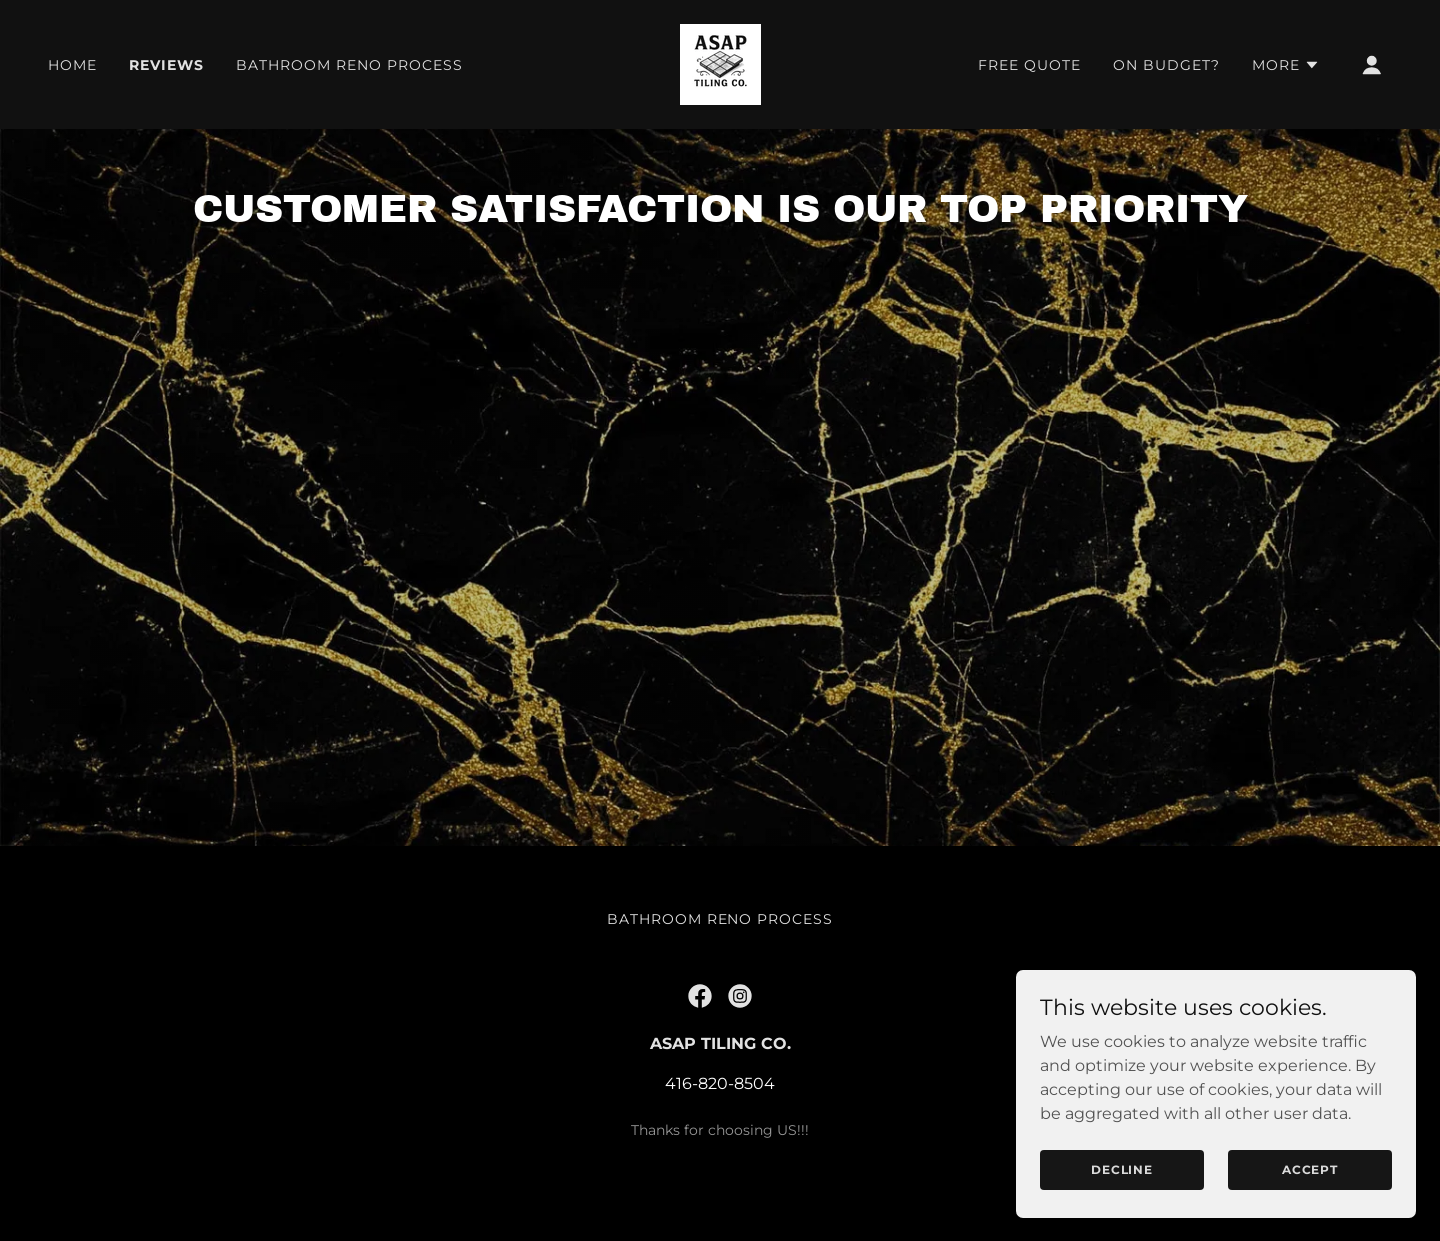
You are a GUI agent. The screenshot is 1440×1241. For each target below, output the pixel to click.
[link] (720, 63)
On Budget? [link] (1166, 65)
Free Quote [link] (1029, 65)
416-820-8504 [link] (720, 1127)
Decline (1122, 1169)
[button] (1286, 65)
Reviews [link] (166, 65)
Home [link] (72, 65)
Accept (1310, 1169)
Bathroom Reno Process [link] (349, 65)
